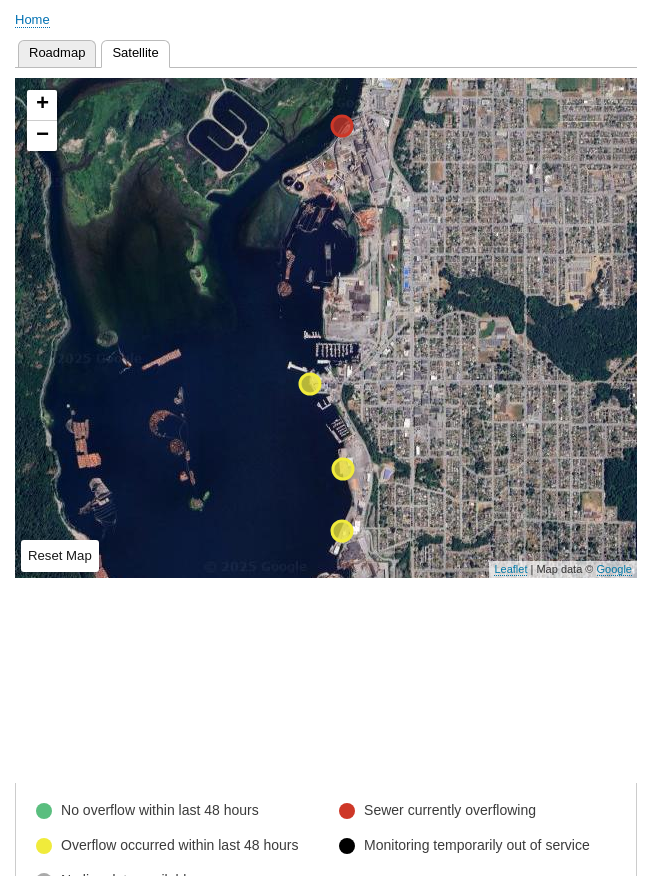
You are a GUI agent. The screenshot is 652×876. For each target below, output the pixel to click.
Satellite (140, 50)
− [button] (42, 136)
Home (32, 19)
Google (614, 569)
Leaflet (510, 569)
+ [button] (42, 105)
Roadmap (57, 52)
